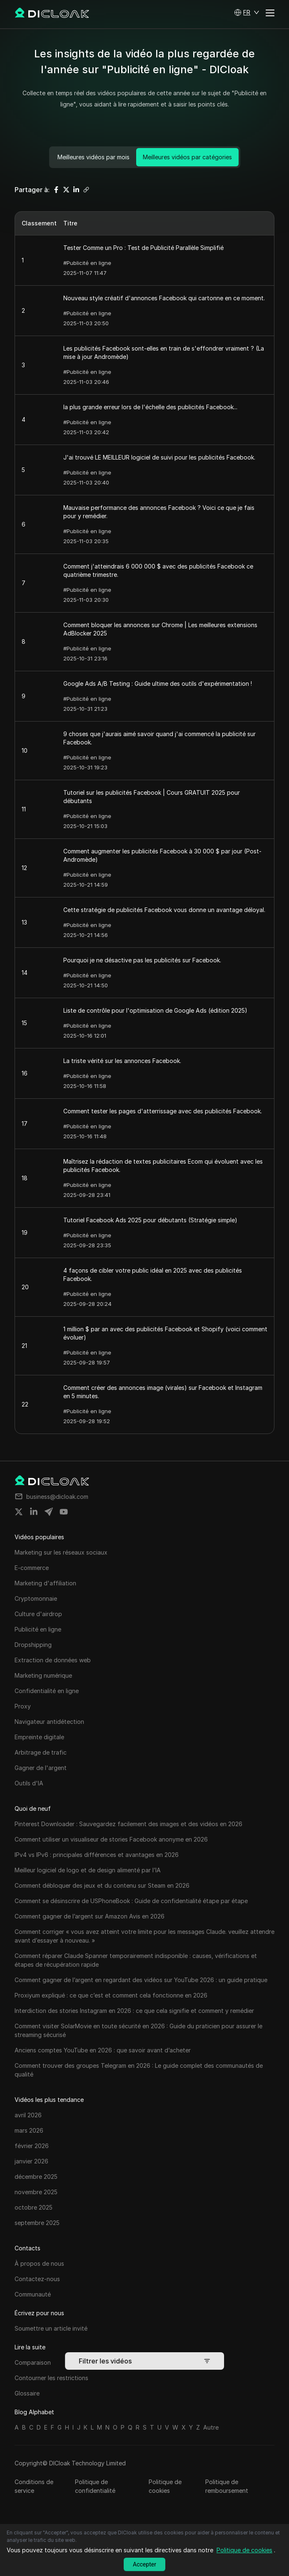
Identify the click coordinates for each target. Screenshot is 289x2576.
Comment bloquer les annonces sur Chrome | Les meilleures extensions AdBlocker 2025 (160, 629)
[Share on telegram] (49, 1512)
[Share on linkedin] (34, 1512)
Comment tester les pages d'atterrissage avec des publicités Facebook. (162, 1111)
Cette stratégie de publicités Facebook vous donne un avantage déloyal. (164, 909)
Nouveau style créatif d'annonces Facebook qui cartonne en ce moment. (164, 298)
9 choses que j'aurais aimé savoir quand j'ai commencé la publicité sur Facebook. (159, 738)
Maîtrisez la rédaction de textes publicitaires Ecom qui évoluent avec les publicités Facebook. (163, 1165)
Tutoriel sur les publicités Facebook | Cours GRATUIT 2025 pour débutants (151, 796)
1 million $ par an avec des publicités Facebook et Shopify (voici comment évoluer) (165, 1333)
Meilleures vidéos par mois (93, 157)
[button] (246, 12)
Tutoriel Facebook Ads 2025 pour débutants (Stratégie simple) (150, 1220)
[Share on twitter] (19, 1512)
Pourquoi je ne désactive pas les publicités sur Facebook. (142, 960)
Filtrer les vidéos (144, 2361)
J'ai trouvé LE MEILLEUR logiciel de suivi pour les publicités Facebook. (159, 457)
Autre (211, 2427)
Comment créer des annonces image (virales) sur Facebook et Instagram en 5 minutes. (162, 1391)
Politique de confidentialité (95, 2486)
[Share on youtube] (64, 1512)
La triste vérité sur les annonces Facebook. (122, 1060)
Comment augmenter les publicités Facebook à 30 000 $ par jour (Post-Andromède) (162, 855)
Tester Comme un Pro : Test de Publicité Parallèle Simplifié (143, 247)
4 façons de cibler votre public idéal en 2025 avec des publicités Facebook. (152, 1274)
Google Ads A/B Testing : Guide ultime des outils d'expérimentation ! (157, 683)
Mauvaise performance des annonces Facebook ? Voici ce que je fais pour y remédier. (158, 511)
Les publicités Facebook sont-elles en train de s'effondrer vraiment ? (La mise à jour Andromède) (163, 352)
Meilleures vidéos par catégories (187, 157)
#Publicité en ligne (87, 263)
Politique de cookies (165, 2486)
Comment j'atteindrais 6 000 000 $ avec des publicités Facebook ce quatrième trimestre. (158, 570)
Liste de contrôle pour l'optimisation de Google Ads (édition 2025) (155, 1010)
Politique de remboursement (226, 2486)
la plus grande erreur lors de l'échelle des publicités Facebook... (150, 406)
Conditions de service (34, 2486)
